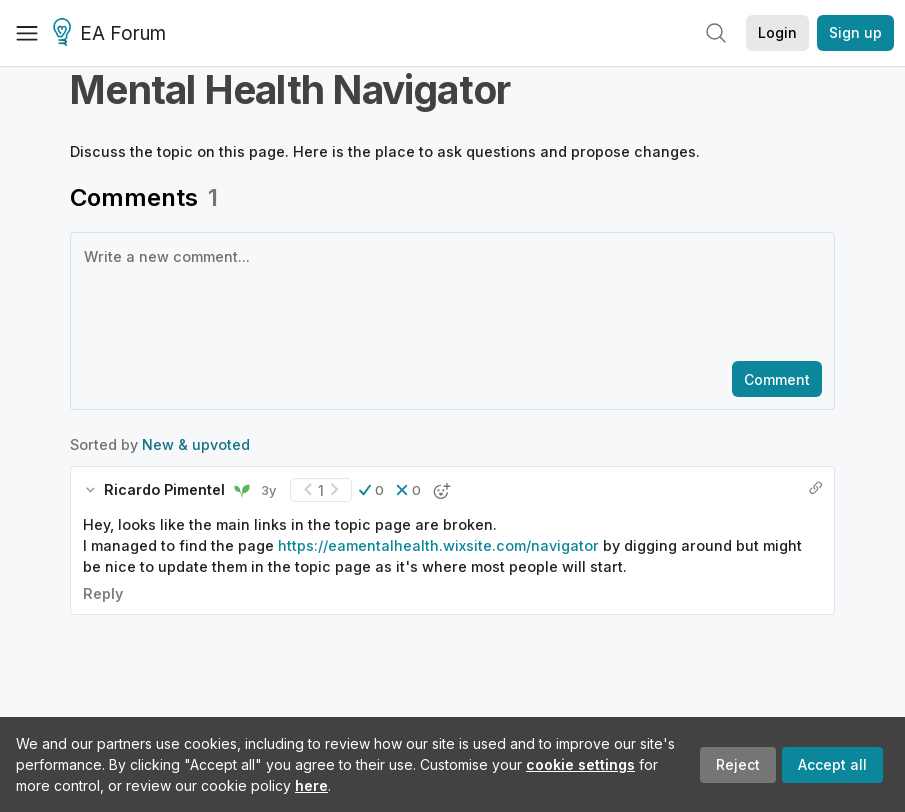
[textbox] (448, 295)
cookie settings (580, 764)
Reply (103, 593)
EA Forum (112, 34)
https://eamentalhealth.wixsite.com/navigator (438, 545)
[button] (371, 490)
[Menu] (27, 33)
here (311, 785)
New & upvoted (196, 444)
